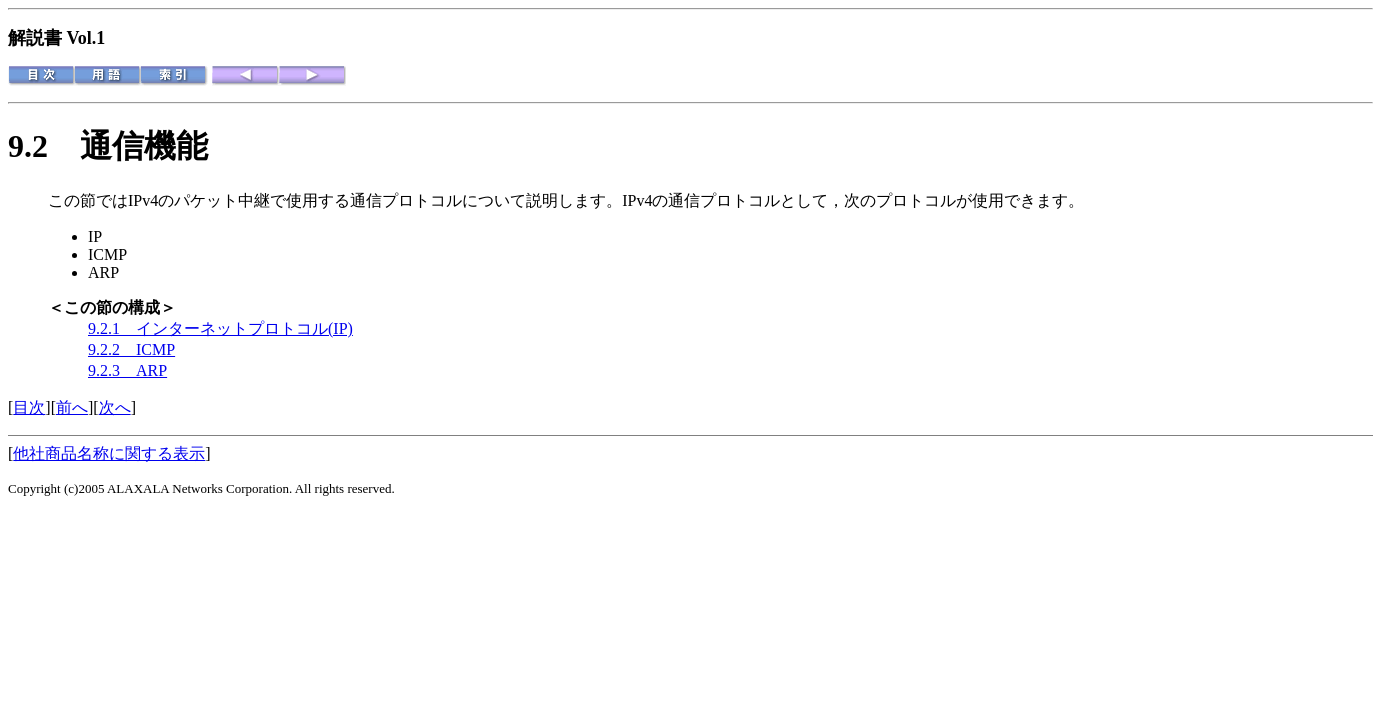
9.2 (44, 146)
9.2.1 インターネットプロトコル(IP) (220, 328)
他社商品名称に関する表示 (109, 453)
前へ (72, 407)
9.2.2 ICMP (131, 349)
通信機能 (144, 146)
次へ (115, 407)
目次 (29, 407)
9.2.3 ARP (127, 370)
